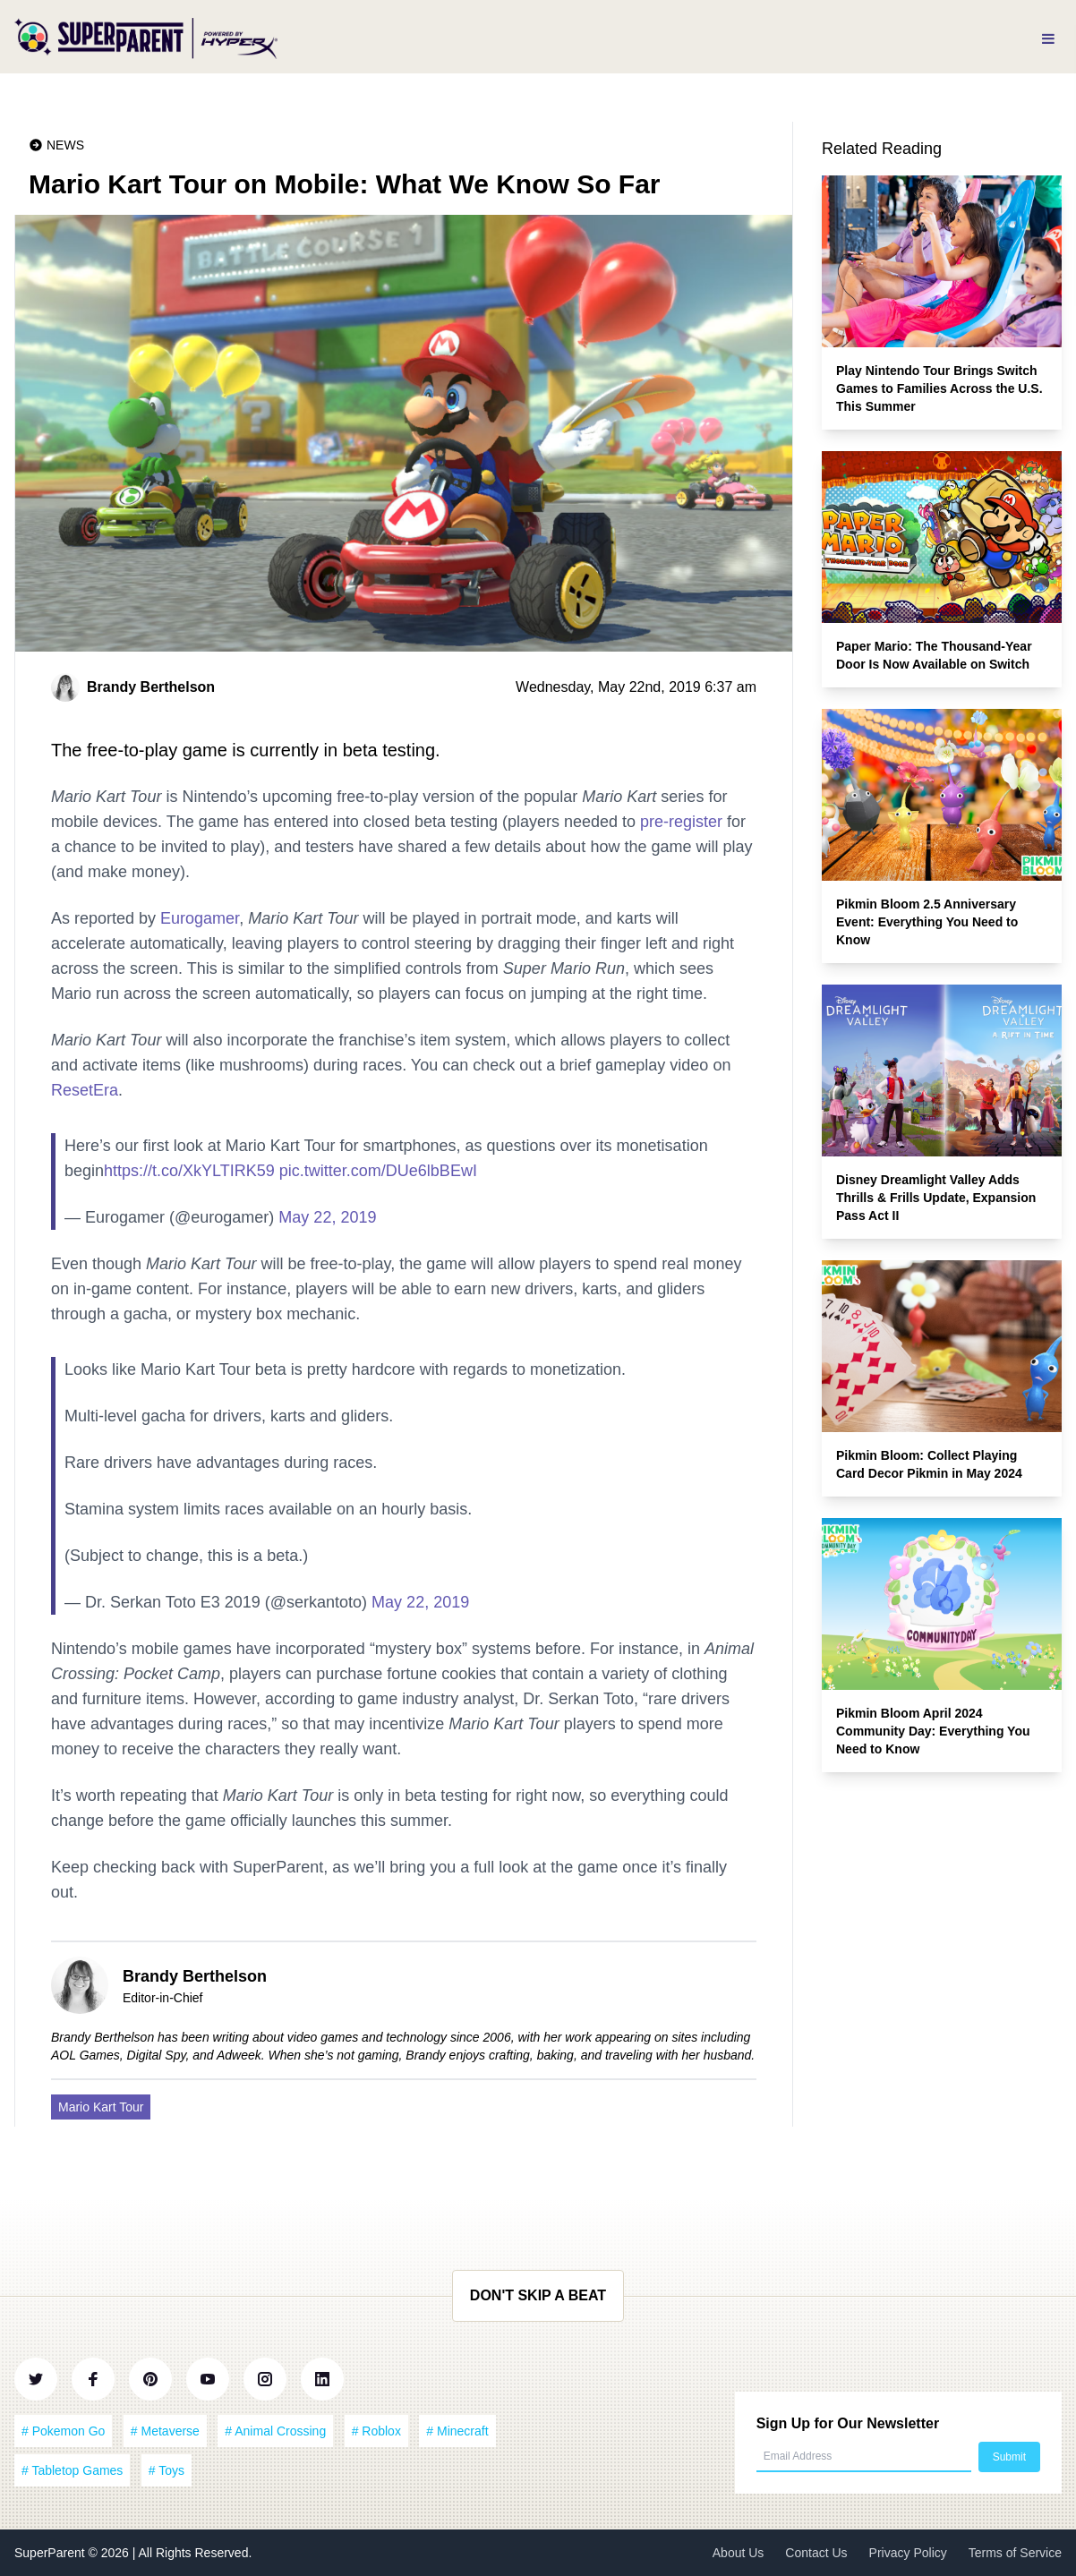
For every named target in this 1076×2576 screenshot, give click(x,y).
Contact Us (816, 2553)
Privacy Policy (908, 2553)
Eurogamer (199, 918)
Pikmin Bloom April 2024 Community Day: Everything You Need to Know (933, 1731)
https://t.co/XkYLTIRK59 (189, 1171)
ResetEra (84, 1090)
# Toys (166, 2470)
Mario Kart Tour (100, 2107)
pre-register (681, 822)
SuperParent (51, 2553)
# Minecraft (457, 2431)
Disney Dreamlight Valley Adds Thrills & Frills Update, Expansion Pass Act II (936, 1198)
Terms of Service (1015, 2553)
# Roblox (376, 2431)
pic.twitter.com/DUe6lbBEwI (378, 1171)
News (65, 145)
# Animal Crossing (275, 2431)
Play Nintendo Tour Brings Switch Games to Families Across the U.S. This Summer (939, 388)
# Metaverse (165, 2431)
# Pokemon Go (63, 2431)
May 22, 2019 (327, 1217)
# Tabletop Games (72, 2470)
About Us (738, 2553)
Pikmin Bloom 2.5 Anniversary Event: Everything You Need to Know (927, 922)
